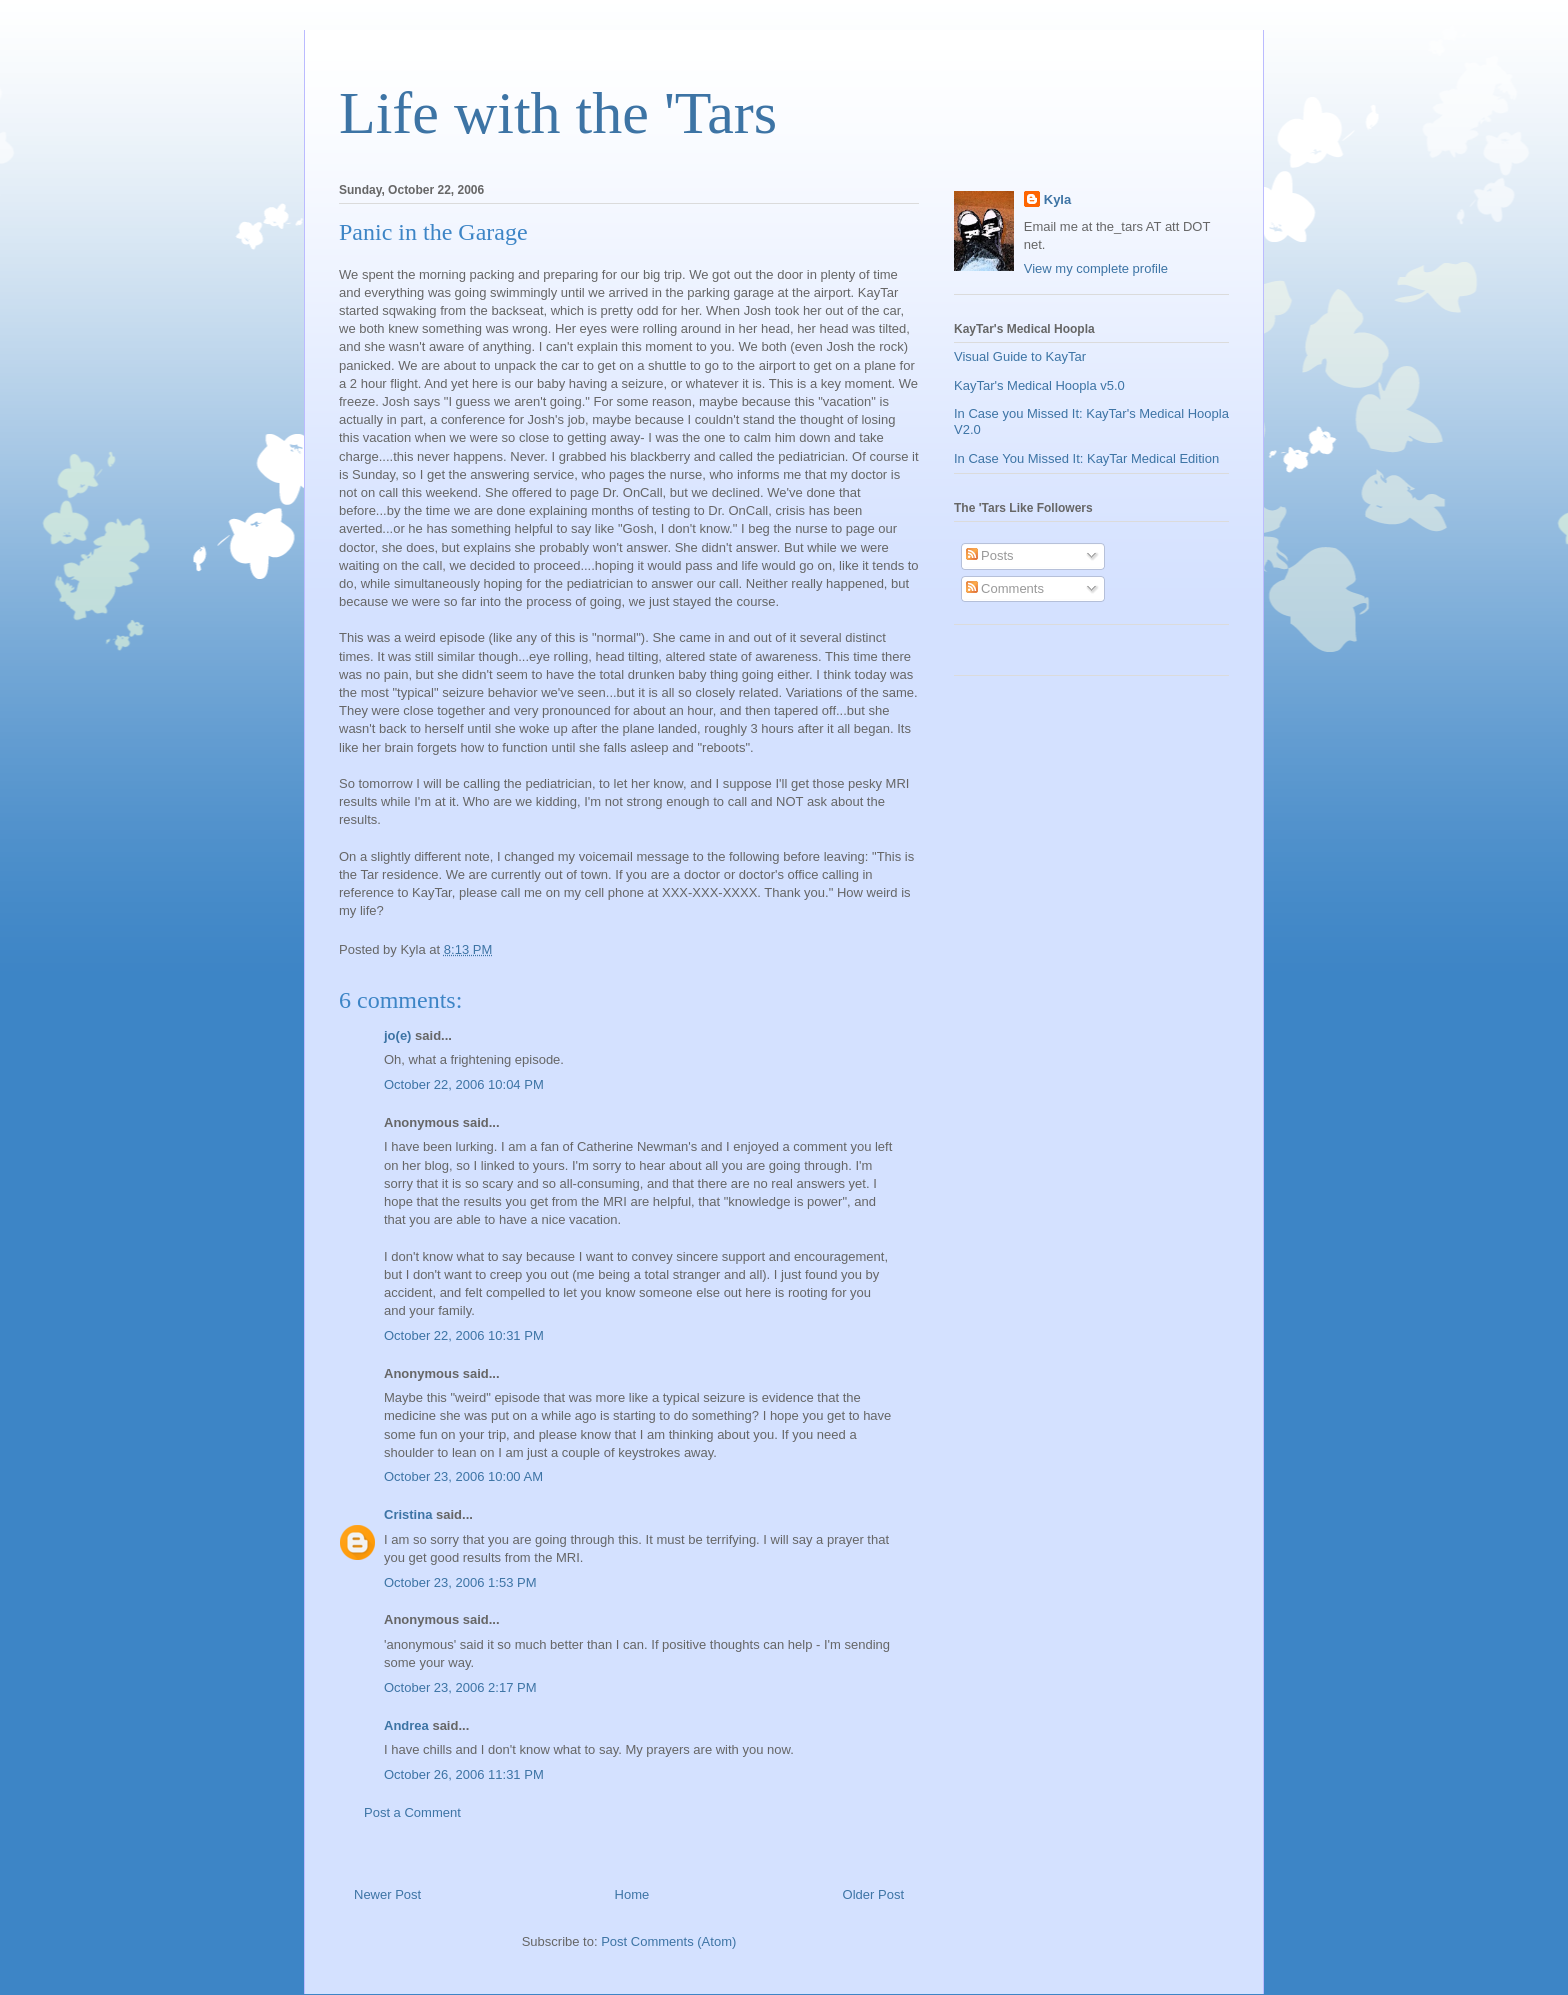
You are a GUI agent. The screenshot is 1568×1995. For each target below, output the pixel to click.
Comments (1005, 588)
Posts (990, 555)
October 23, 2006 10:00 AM (463, 1476)
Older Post (873, 1894)
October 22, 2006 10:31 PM (464, 1335)
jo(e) (397, 1035)
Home (632, 1894)
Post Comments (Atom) (668, 1941)
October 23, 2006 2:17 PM (460, 1687)
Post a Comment (412, 1812)
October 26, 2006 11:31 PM (464, 1774)
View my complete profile (1096, 268)
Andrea (406, 1725)
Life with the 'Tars (558, 113)
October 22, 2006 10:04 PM (464, 1084)
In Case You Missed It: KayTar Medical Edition (1086, 458)
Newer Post (387, 1894)
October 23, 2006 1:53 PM (460, 1582)
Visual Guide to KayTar (1020, 356)
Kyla (1057, 199)
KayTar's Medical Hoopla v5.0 (1039, 385)
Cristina (408, 1514)
